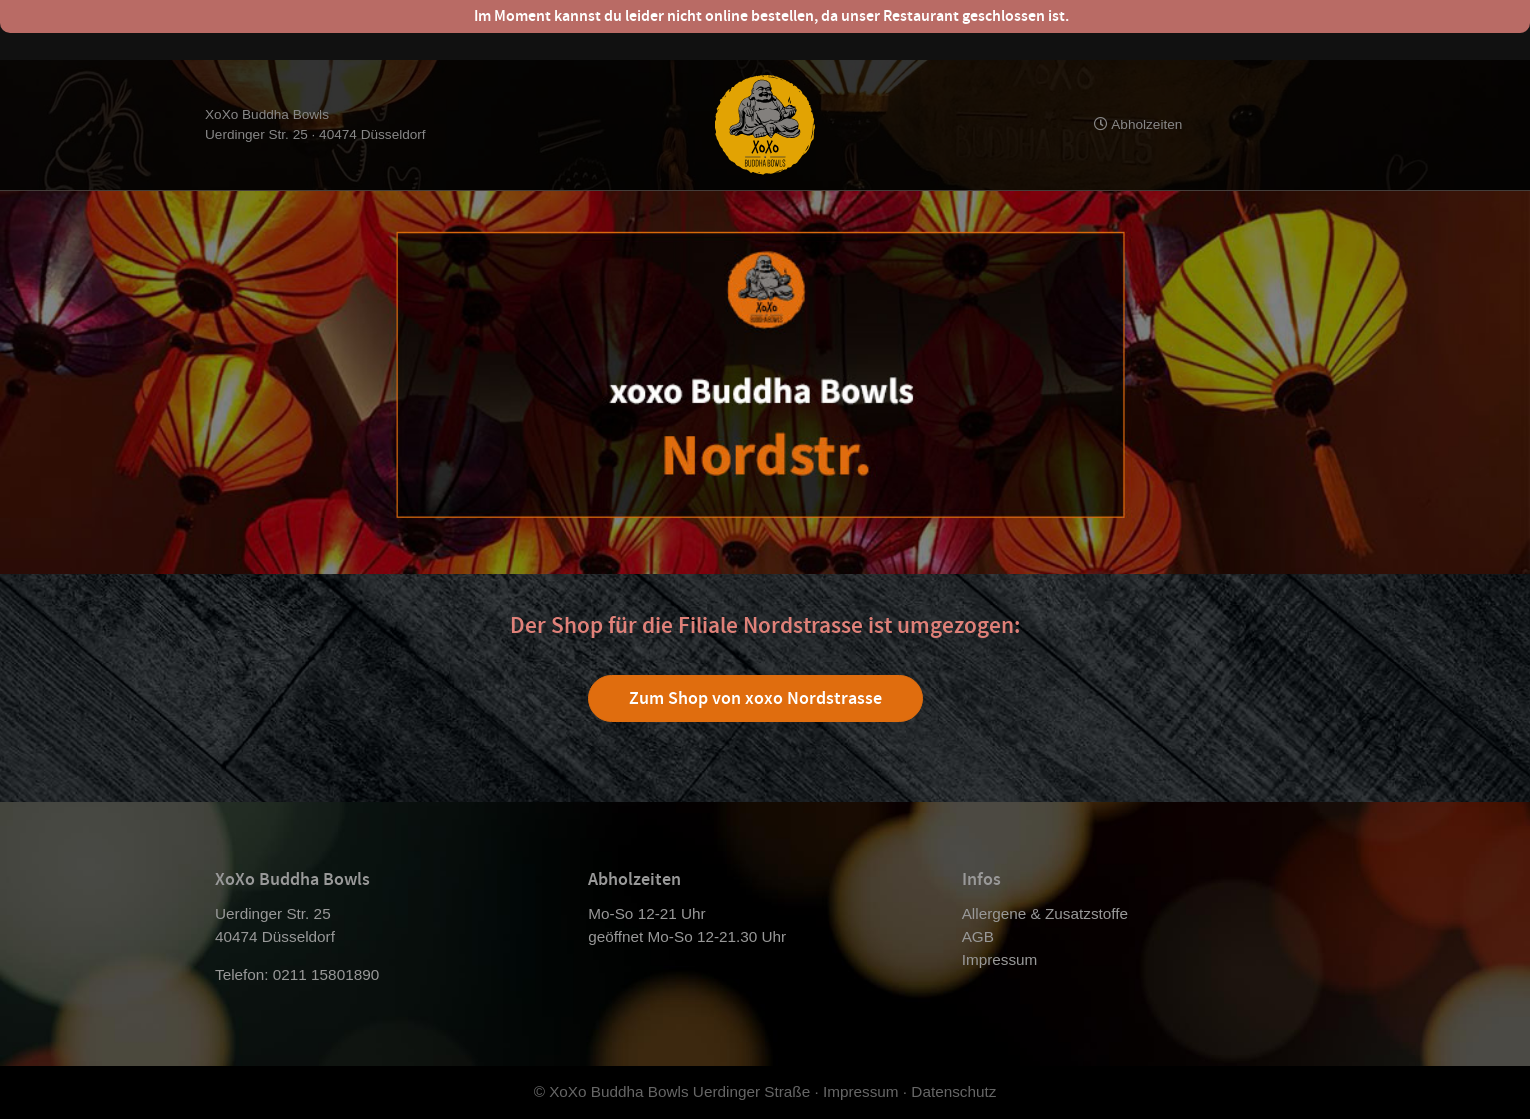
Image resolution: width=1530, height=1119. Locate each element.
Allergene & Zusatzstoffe (1045, 913)
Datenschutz (953, 1091)
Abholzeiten (1138, 124)
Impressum (1000, 959)
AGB (978, 936)
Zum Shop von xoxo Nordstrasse (755, 698)
